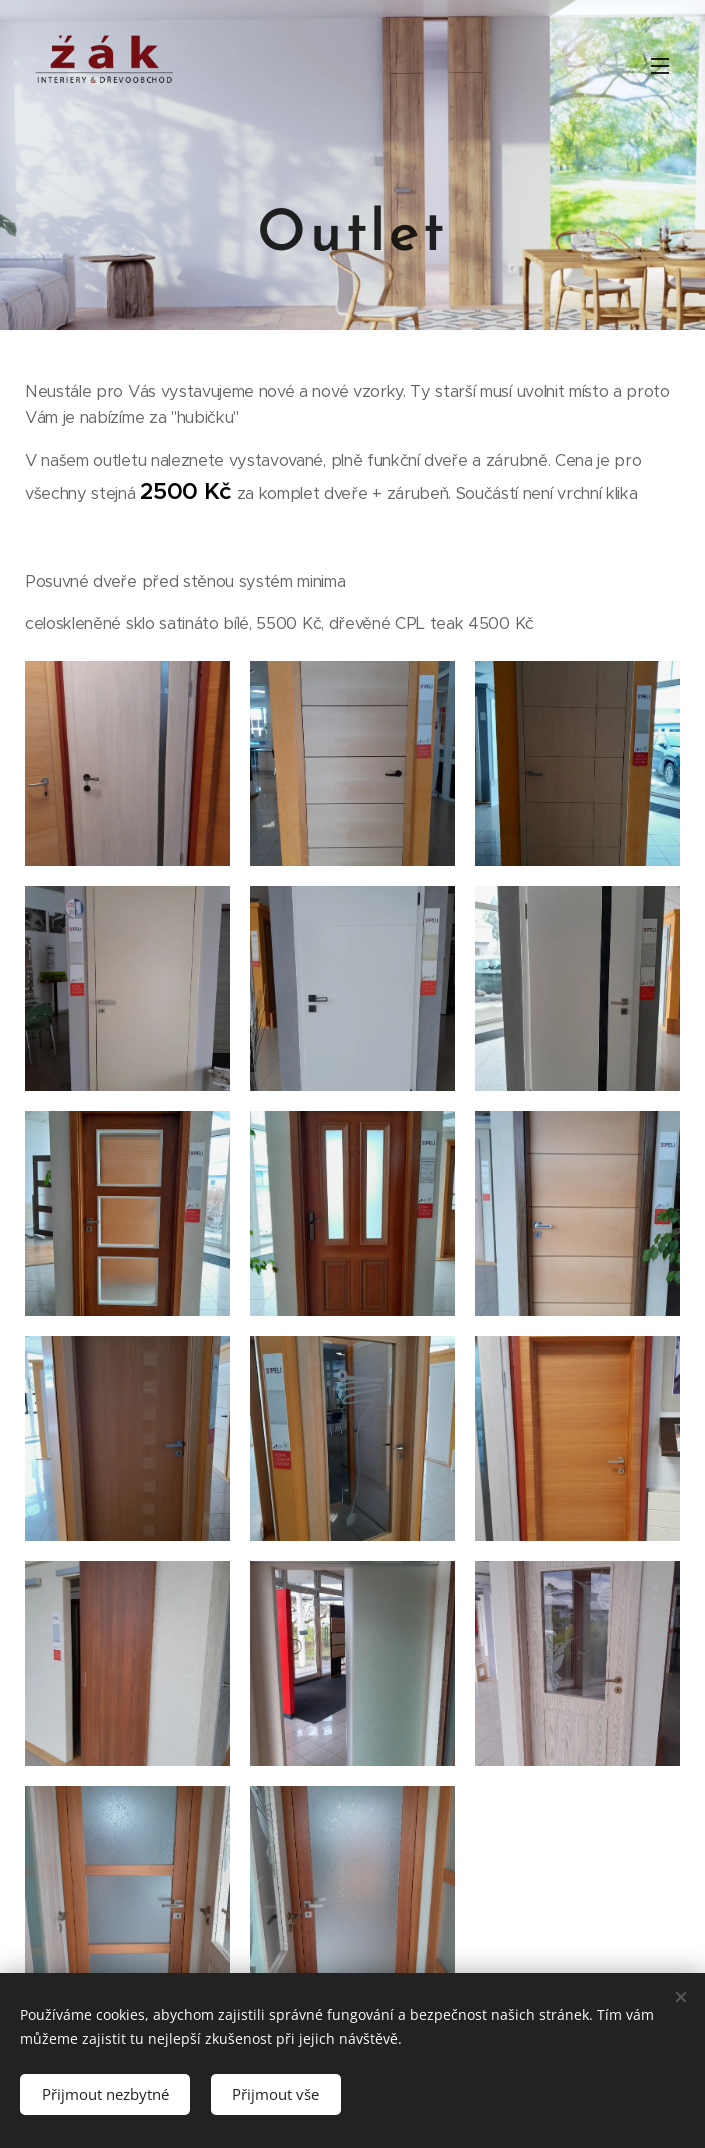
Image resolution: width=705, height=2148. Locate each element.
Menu (660, 66)
